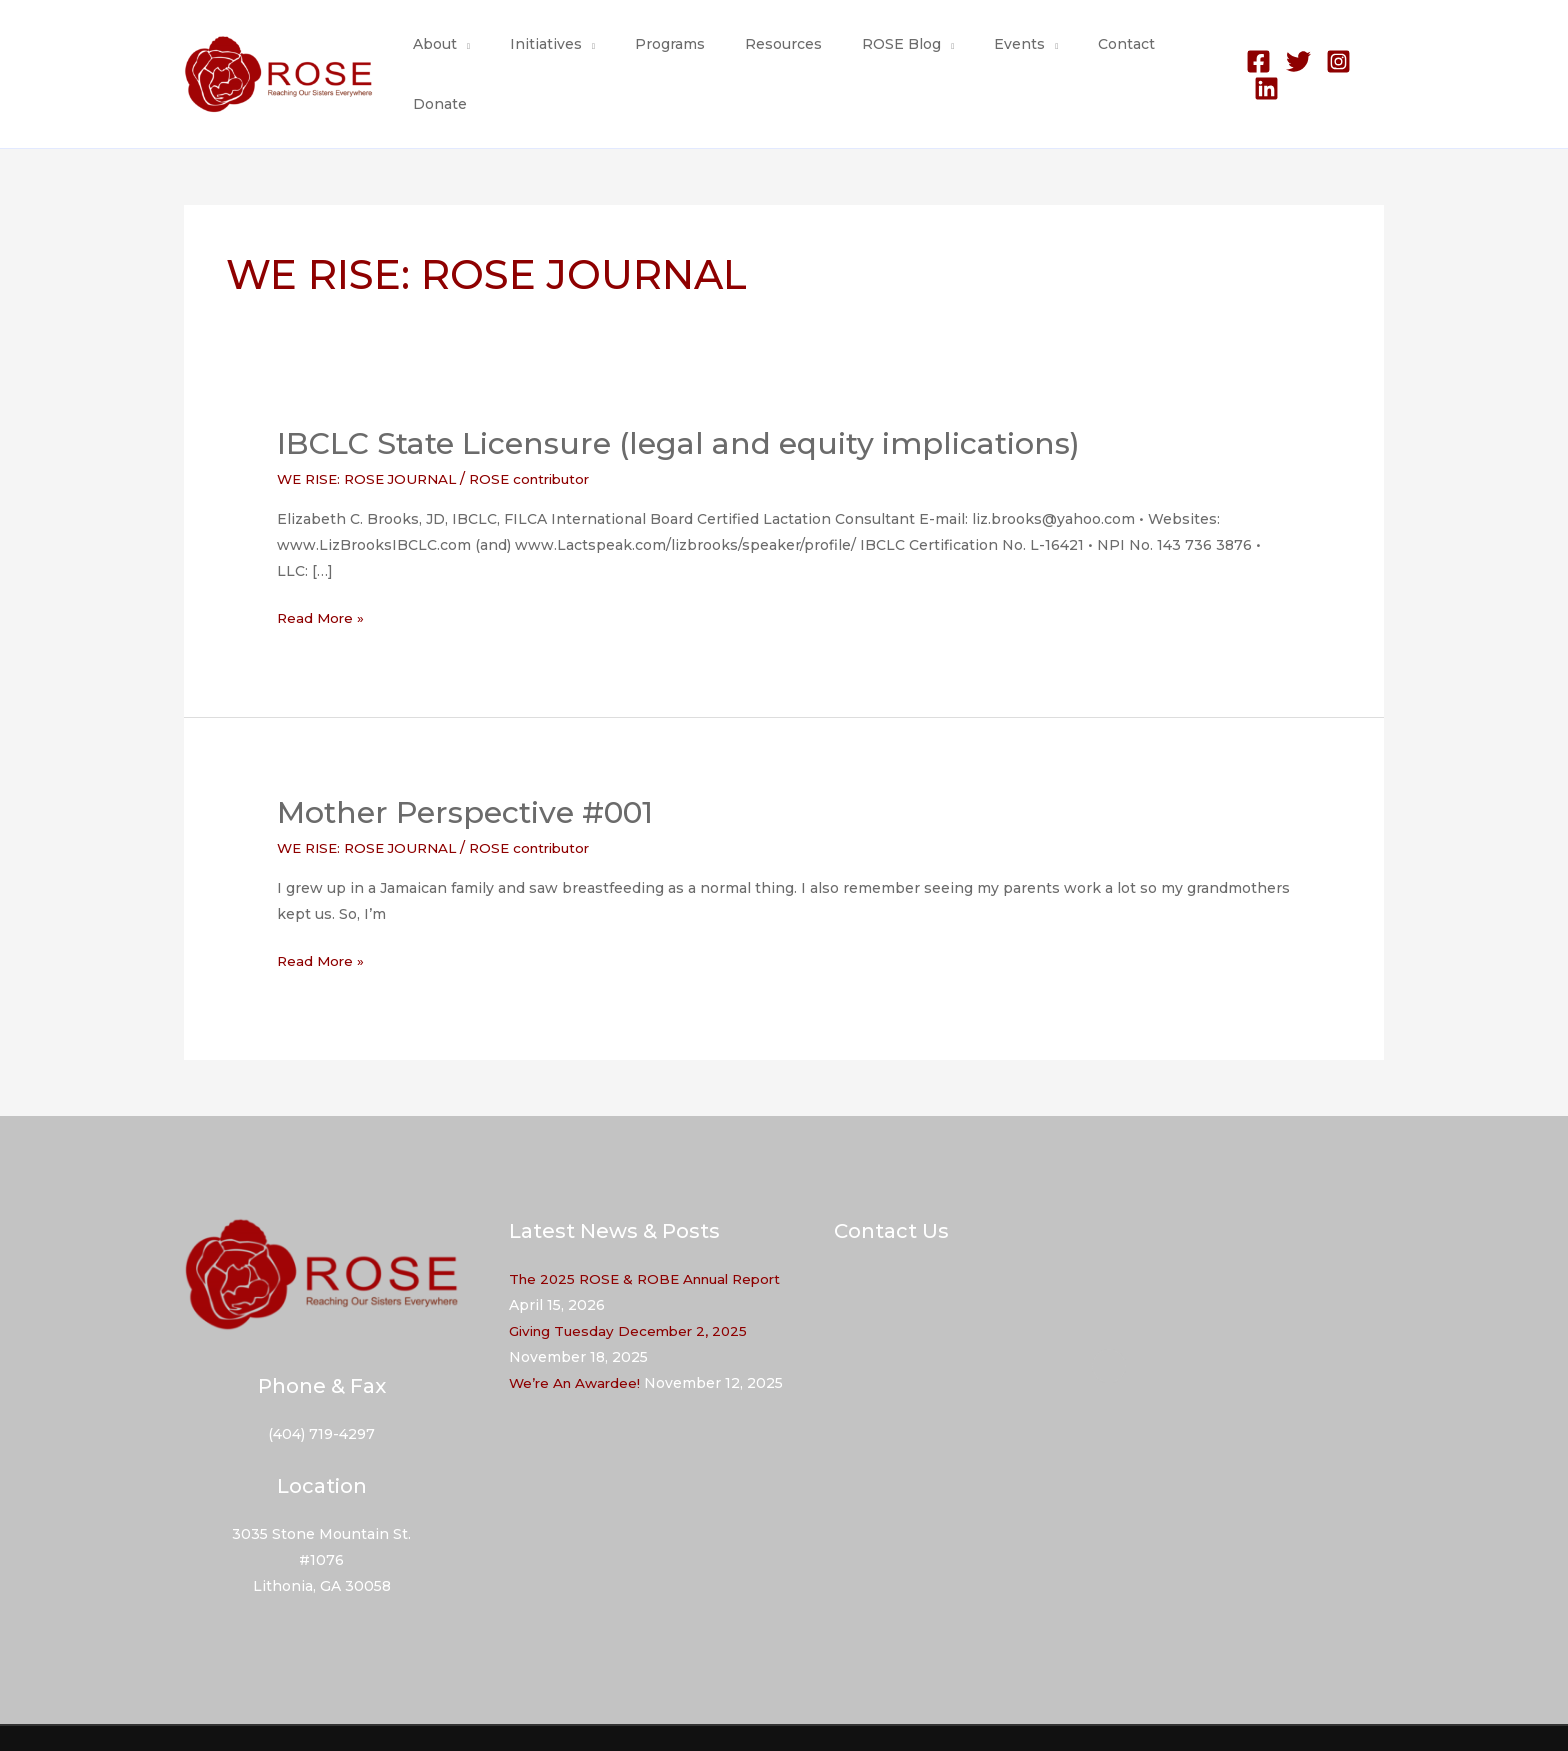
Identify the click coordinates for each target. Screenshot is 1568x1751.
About (475, 54)
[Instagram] (1331, 54)
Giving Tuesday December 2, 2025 (633, 1290)
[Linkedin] (1371, 54)
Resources (787, 54)
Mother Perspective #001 (465, 771)
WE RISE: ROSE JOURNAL (372, 438)
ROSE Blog (893, 54)
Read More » (322, 577)
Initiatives (574, 54)
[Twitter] (1291, 54)
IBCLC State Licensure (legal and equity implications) (678, 402)
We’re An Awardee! (577, 1342)
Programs (686, 54)
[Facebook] (1251, 54)
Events (999, 54)
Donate (1178, 54)
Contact (1094, 54)
